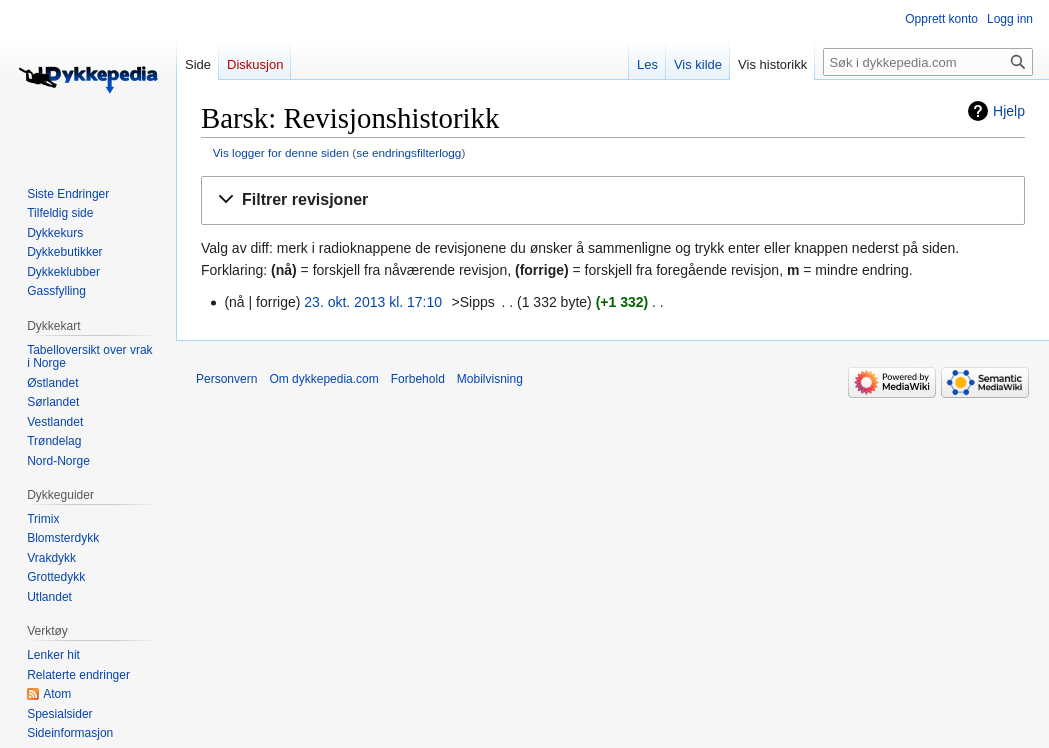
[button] (613, 200)
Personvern (226, 379)
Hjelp (1009, 111)
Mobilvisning (490, 379)
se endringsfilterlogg (408, 152)
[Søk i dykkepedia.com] (928, 62)
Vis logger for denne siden (281, 152)
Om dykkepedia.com (323, 379)
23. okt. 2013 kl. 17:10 (373, 302)
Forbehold (418, 379)
